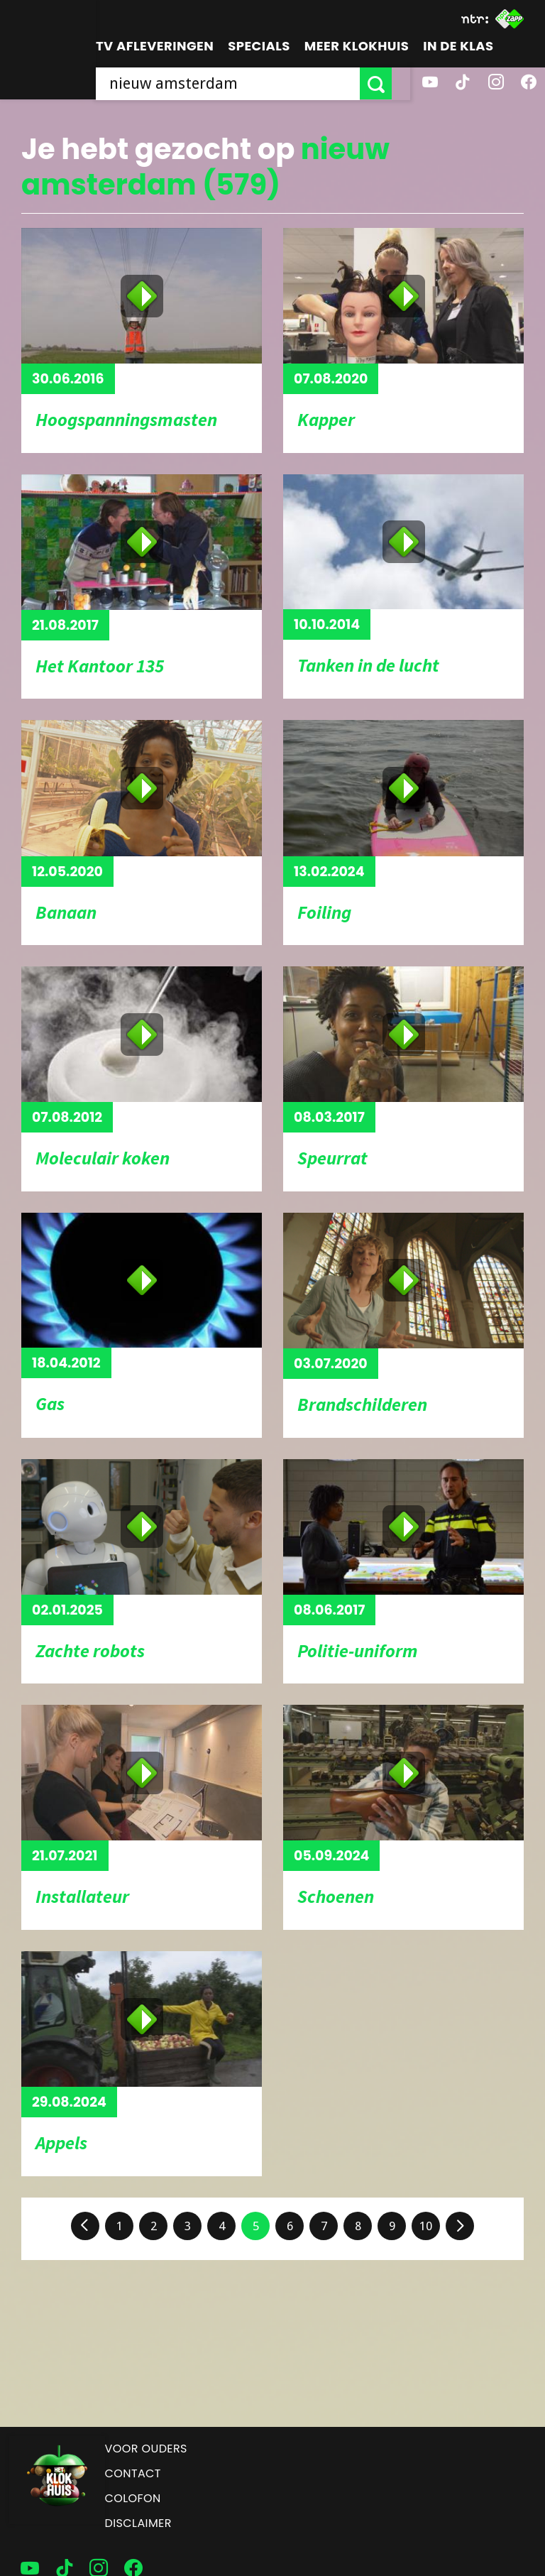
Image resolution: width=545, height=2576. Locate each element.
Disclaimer (138, 2523)
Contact (133, 2473)
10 (425, 2226)
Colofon (133, 2498)
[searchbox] (237, 83)
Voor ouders (146, 2448)
